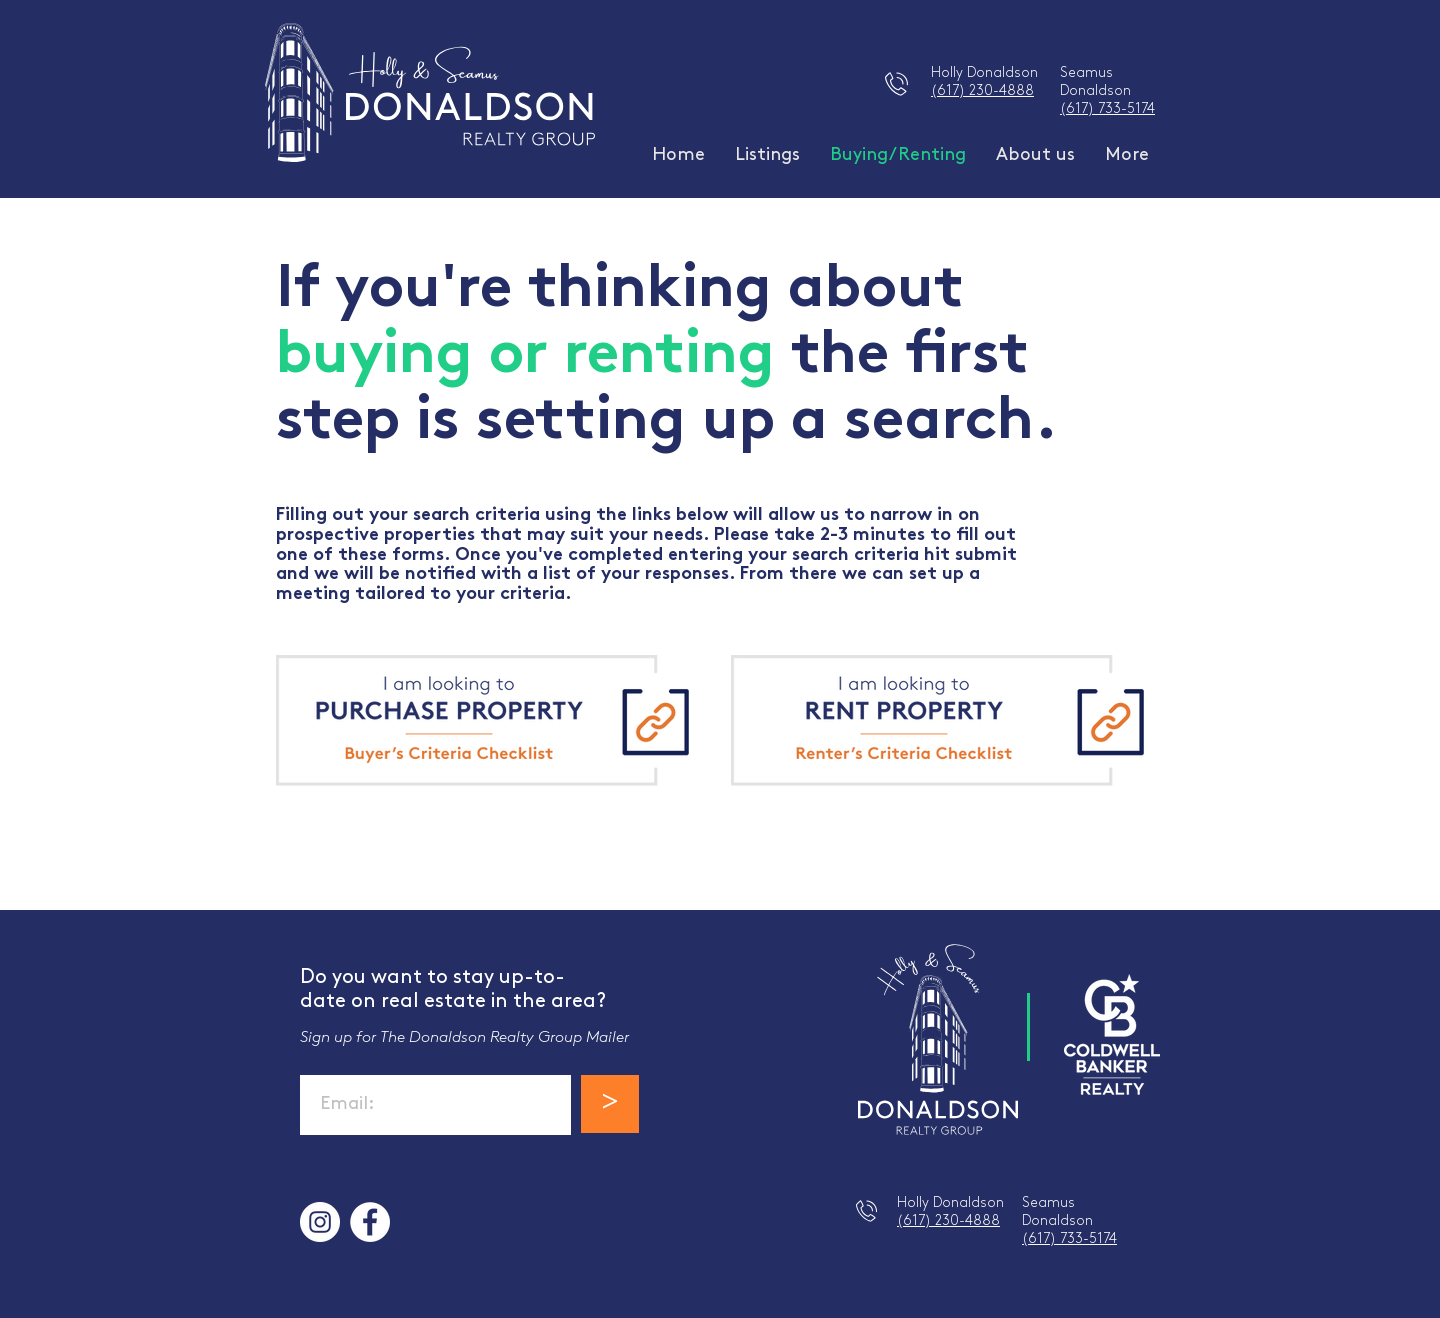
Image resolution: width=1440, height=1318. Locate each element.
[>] (610, 1104)
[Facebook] (370, 1222)
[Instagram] (320, 1222)
